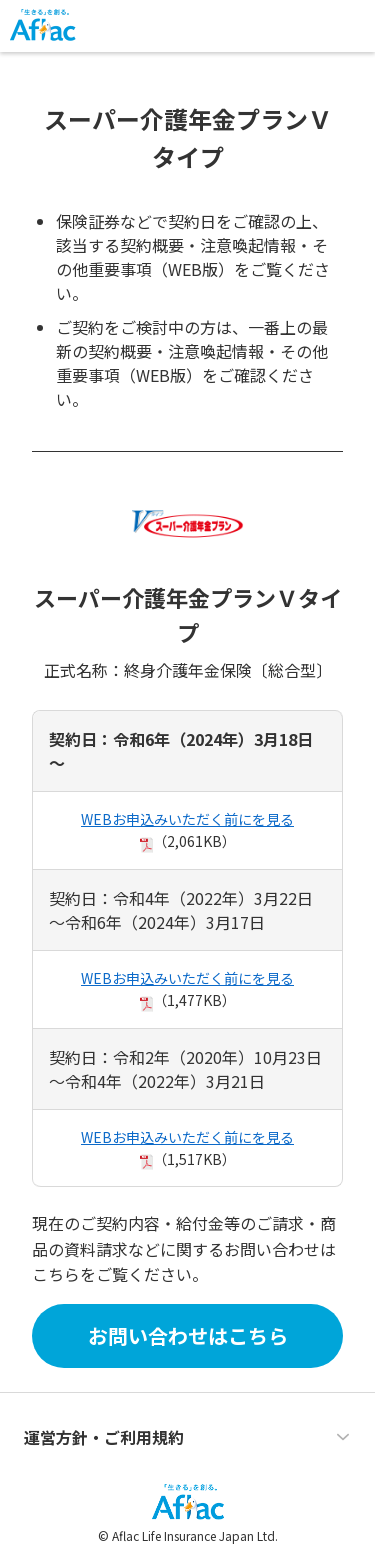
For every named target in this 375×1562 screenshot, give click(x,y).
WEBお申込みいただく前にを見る (187, 819)
